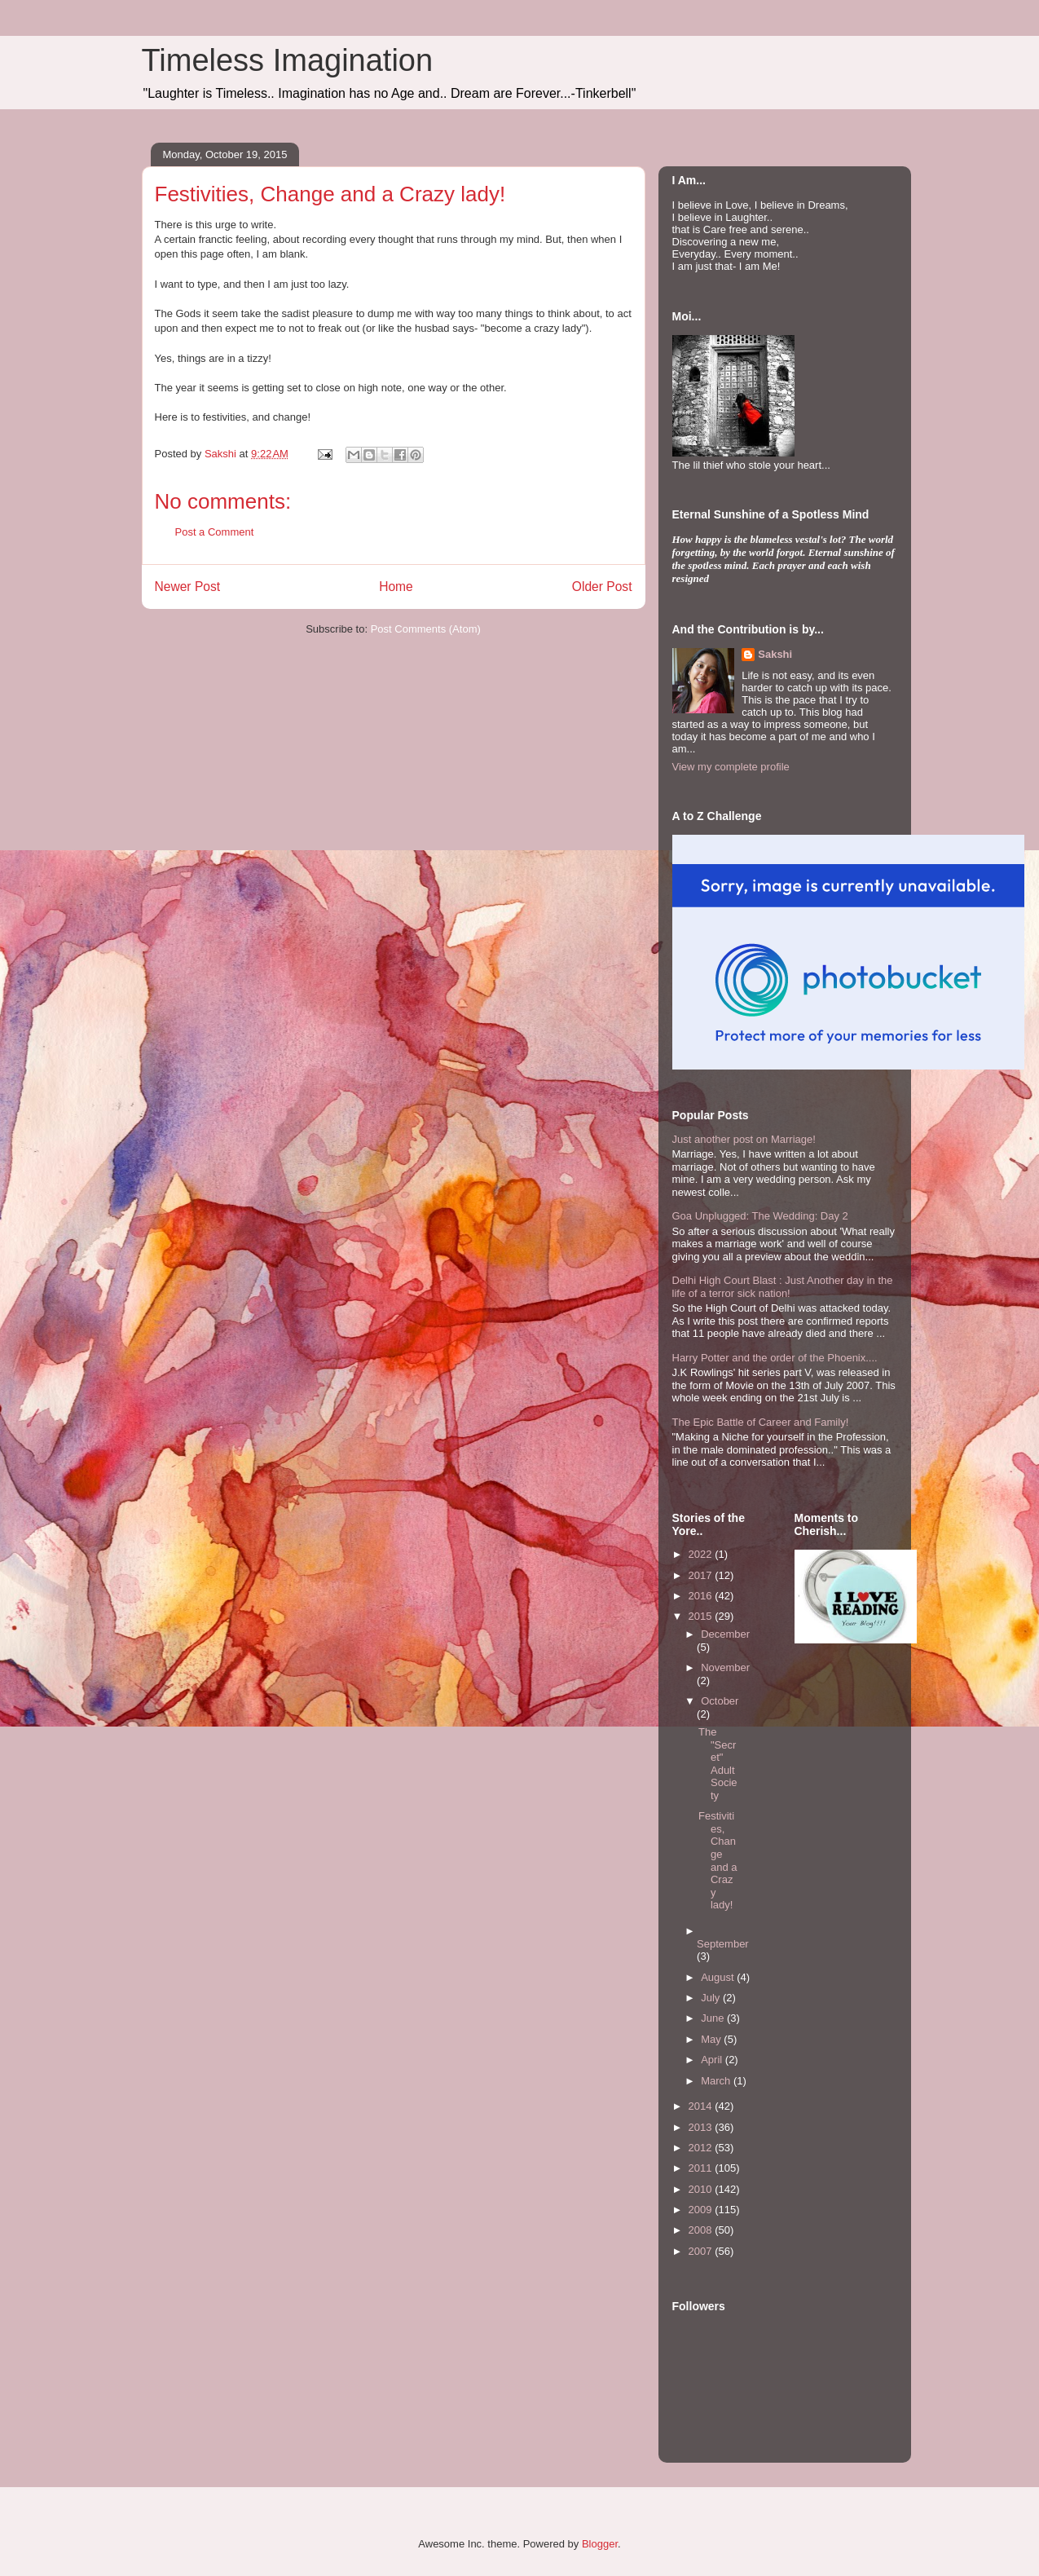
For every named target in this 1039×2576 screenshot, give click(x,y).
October (719, 1701)
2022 (702, 1554)
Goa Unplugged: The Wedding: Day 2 (760, 1216)
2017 (702, 1575)
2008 (702, 2230)
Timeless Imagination (288, 60)
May (712, 2039)
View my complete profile (731, 767)
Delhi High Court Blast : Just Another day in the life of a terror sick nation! (782, 1286)
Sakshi (775, 654)
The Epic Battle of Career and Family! (760, 1422)
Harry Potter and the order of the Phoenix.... (775, 1358)
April (713, 2059)
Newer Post (188, 586)
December (725, 1634)
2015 (702, 1616)
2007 (702, 2251)
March (717, 2081)
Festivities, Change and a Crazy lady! (717, 1860)
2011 (702, 2168)
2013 (702, 2127)
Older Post (602, 586)
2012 (702, 2148)
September (723, 1944)
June (714, 2018)
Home (396, 586)
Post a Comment (214, 532)
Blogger (600, 2544)
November (725, 1667)
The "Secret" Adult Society (717, 1764)
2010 (702, 2189)
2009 (702, 2209)
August (719, 1977)
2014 (702, 2106)
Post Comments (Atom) (426, 629)
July (712, 1998)
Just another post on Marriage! (744, 1139)
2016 (702, 1596)
